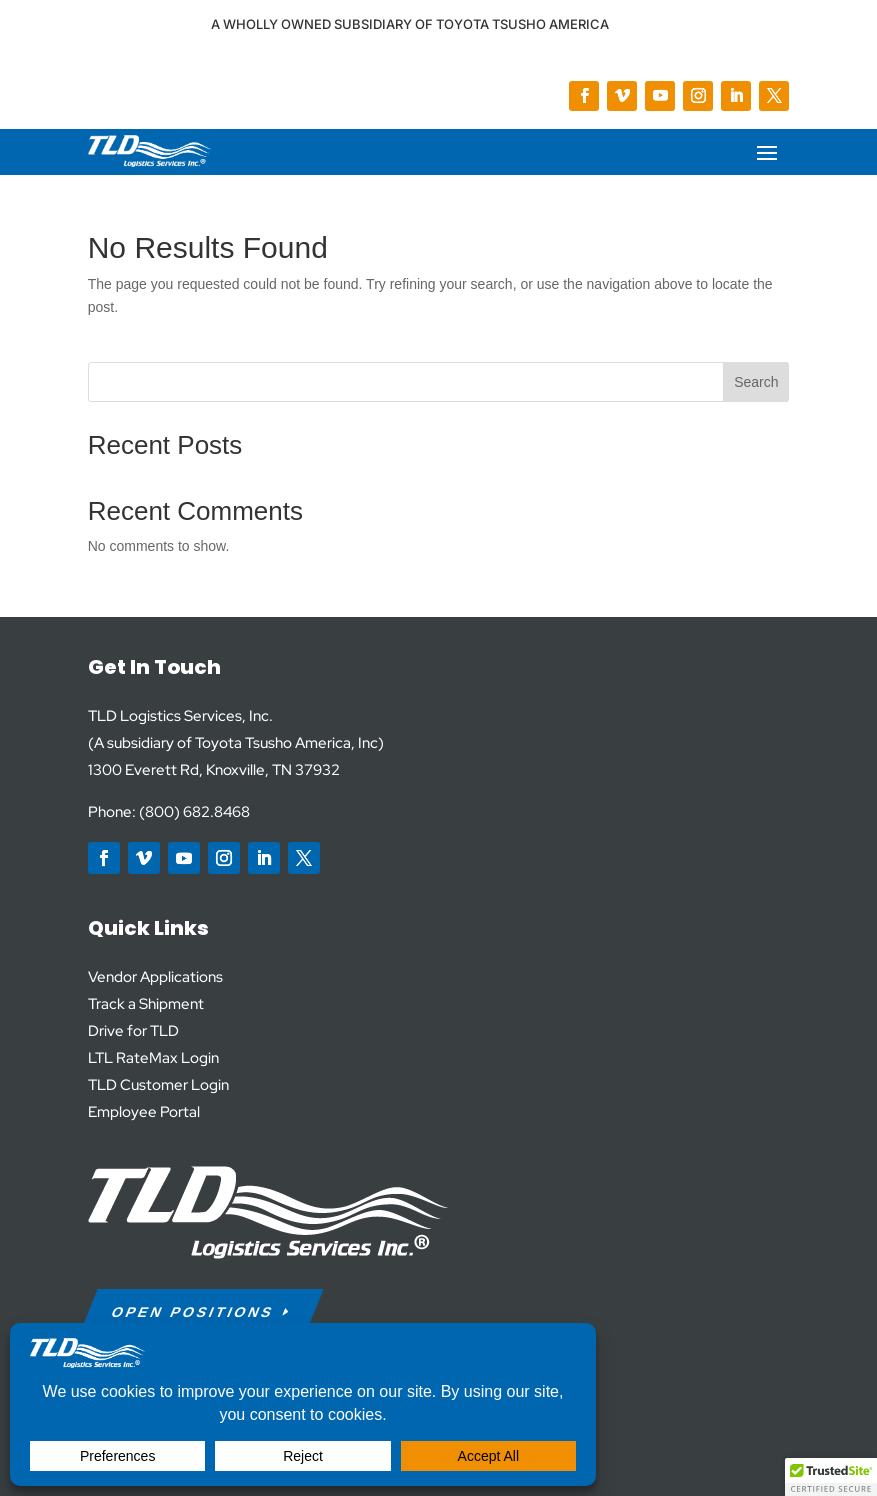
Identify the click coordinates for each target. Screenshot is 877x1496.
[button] (831, 1477)
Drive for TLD (133, 1031)
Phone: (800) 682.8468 (169, 812)
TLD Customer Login (158, 1085)
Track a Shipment (146, 1004)
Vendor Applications (155, 977)
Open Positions (193, 1312)
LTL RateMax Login (153, 1058)
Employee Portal (144, 1112)
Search (756, 382)
